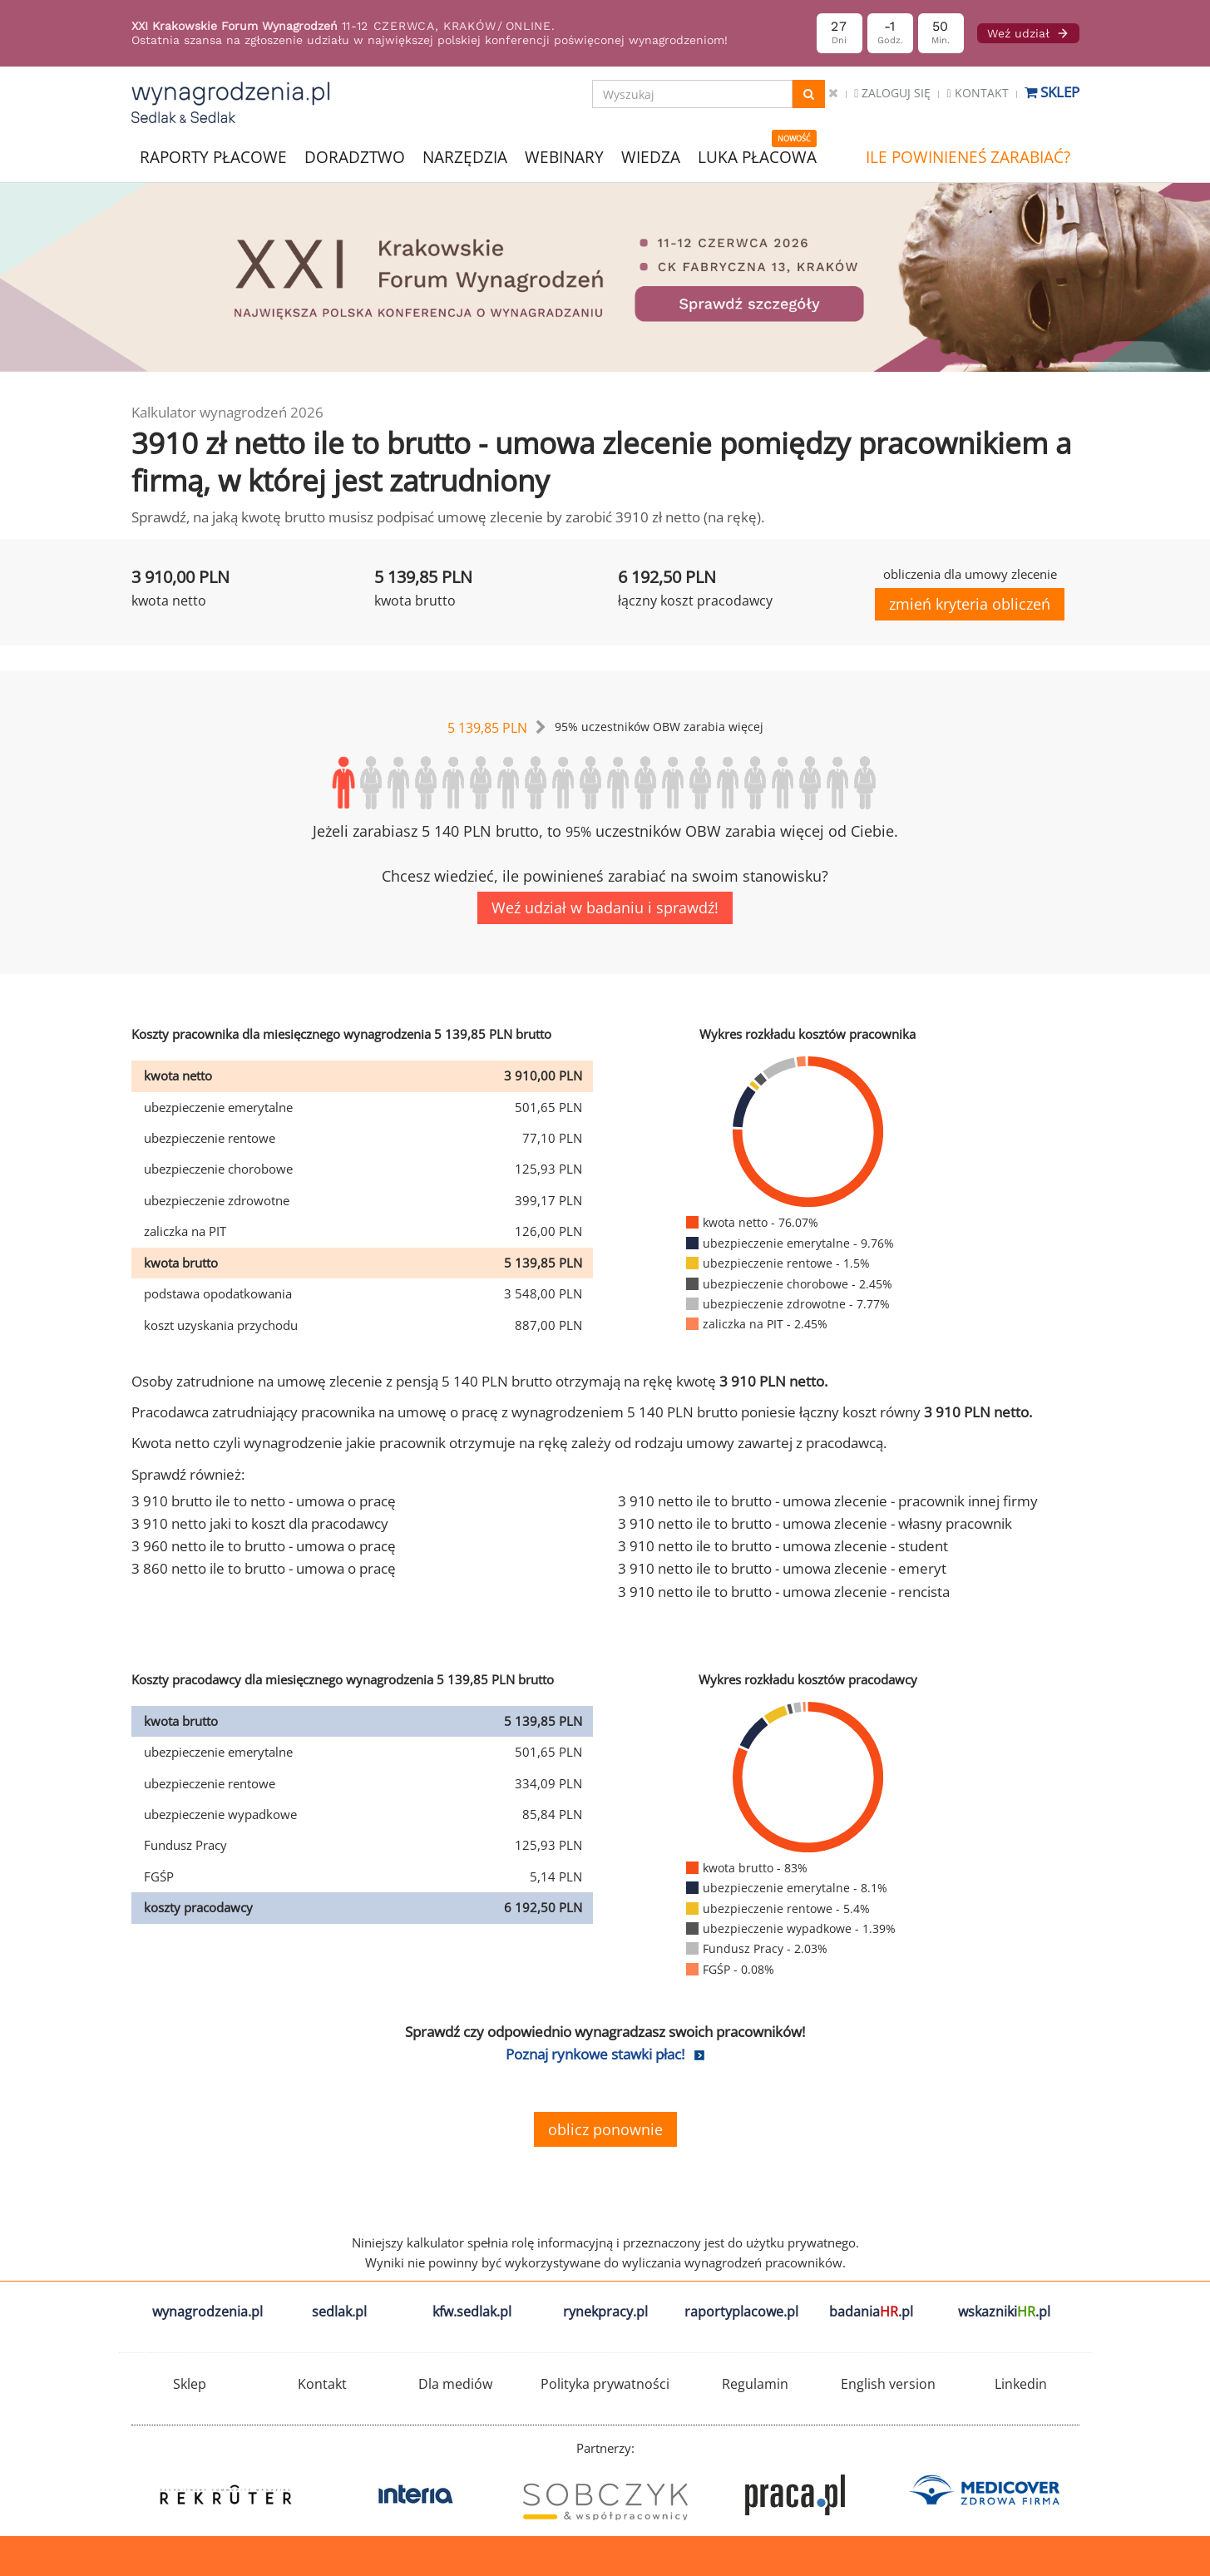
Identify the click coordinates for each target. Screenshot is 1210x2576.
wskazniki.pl (1004, 2311)
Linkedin (1021, 2384)
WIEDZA (650, 157)
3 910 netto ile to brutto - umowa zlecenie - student (783, 1545)
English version (888, 2384)
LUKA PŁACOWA (757, 157)
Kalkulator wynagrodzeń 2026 (227, 412)
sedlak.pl (339, 2311)
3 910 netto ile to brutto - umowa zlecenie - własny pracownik (815, 1523)
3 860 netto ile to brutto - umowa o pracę (263, 1568)
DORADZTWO (354, 157)
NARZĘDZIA (464, 156)
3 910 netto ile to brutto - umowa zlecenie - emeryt (782, 1568)
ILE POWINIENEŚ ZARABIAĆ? (968, 157)
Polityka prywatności (605, 2384)
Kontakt (977, 93)
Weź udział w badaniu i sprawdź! (605, 907)
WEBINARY (564, 156)
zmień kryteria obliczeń (969, 604)
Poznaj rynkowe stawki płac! (595, 2054)
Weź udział (1028, 33)
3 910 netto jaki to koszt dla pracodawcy (259, 1523)
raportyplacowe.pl (741, 2311)
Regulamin (755, 2384)
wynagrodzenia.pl (207, 2311)
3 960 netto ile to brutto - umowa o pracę (263, 1545)
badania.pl (871, 2311)
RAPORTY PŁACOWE (213, 156)
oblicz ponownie (605, 2129)
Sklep (1052, 91)
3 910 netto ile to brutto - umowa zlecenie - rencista (784, 1591)
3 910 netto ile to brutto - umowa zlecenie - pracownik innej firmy (828, 1500)
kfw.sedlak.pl (471, 2311)
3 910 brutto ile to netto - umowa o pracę (263, 1500)
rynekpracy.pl (605, 2311)
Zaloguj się (892, 93)
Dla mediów (455, 2384)
